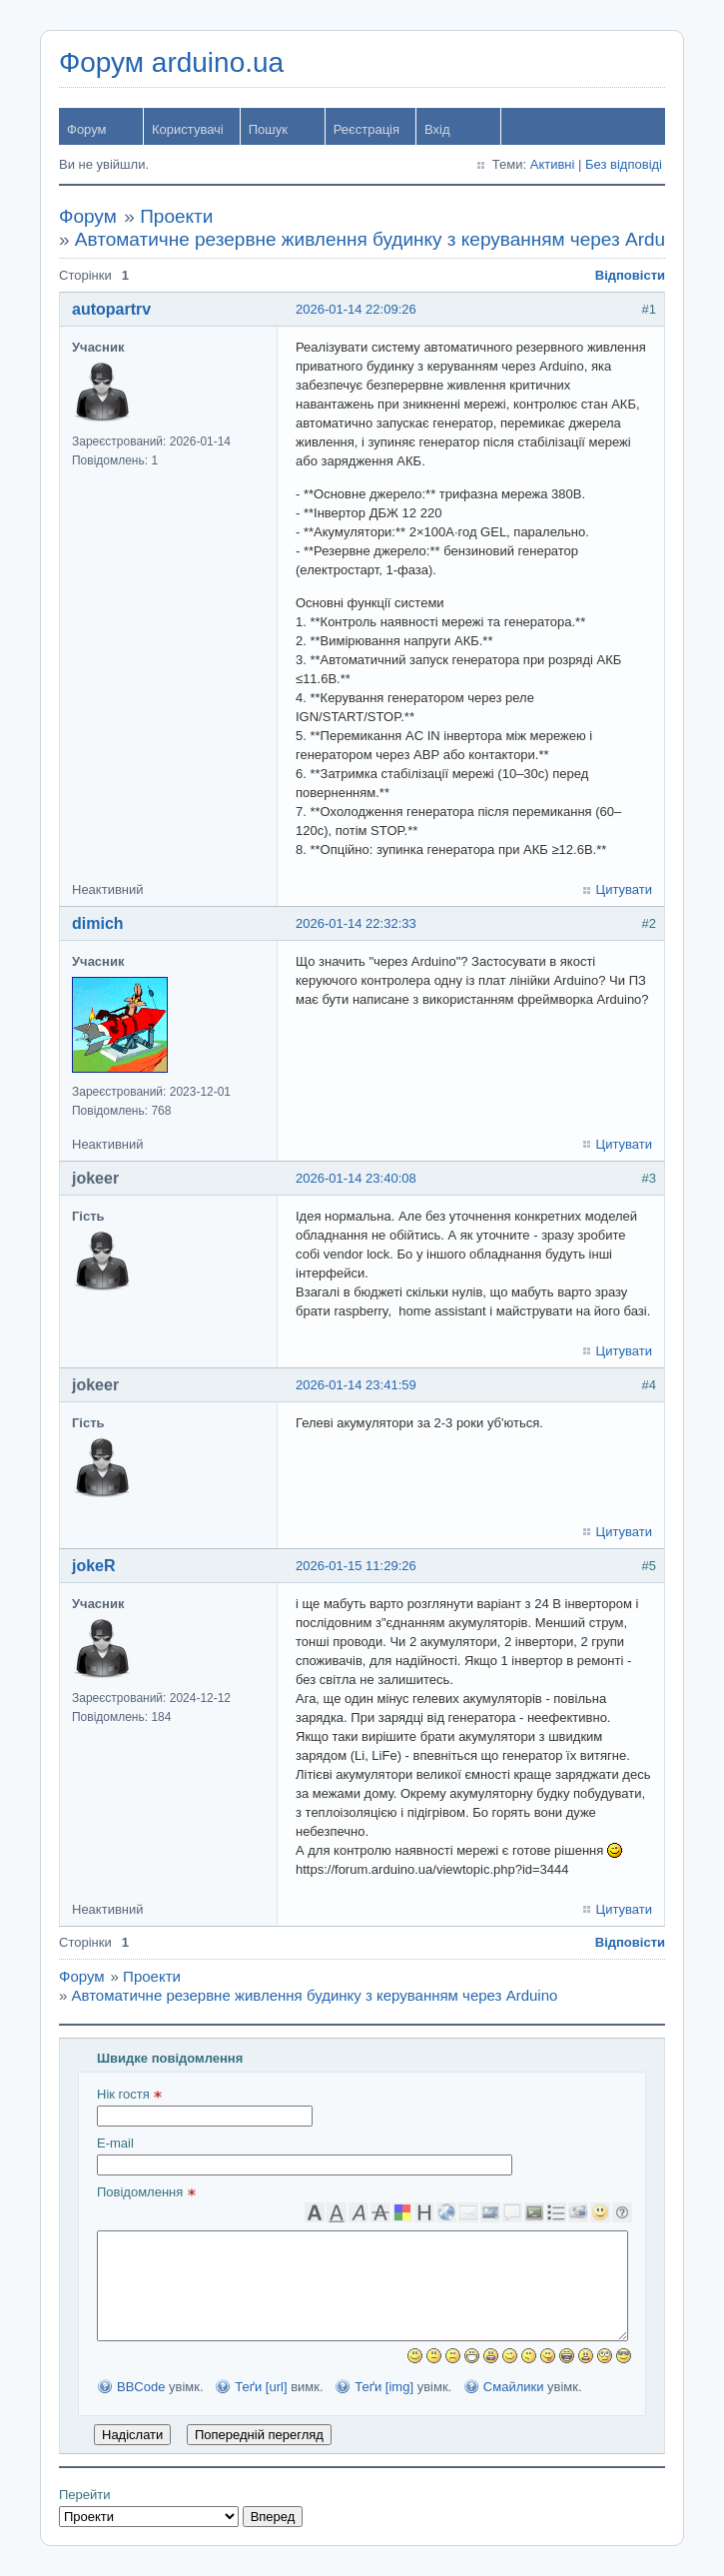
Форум (87, 129)
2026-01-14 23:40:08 (356, 1178)
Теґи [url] (261, 2386)
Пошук (268, 129)
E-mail (304, 2155)
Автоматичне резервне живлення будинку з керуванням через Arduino (383, 239)
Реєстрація (366, 129)
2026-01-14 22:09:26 (356, 309)
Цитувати (624, 889)
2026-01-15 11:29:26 (356, 1565)
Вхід (437, 129)
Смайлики (513, 2386)
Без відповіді (623, 164)
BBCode (141, 2386)
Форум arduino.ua (171, 62)
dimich (98, 923)
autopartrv (111, 309)
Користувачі (188, 129)
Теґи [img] (384, 2386)
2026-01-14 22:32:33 (356, 923)
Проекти (176, 216)
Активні (552, 164)
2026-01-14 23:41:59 (356, 1384)
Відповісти (630, 275)
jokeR (94, 1565)
